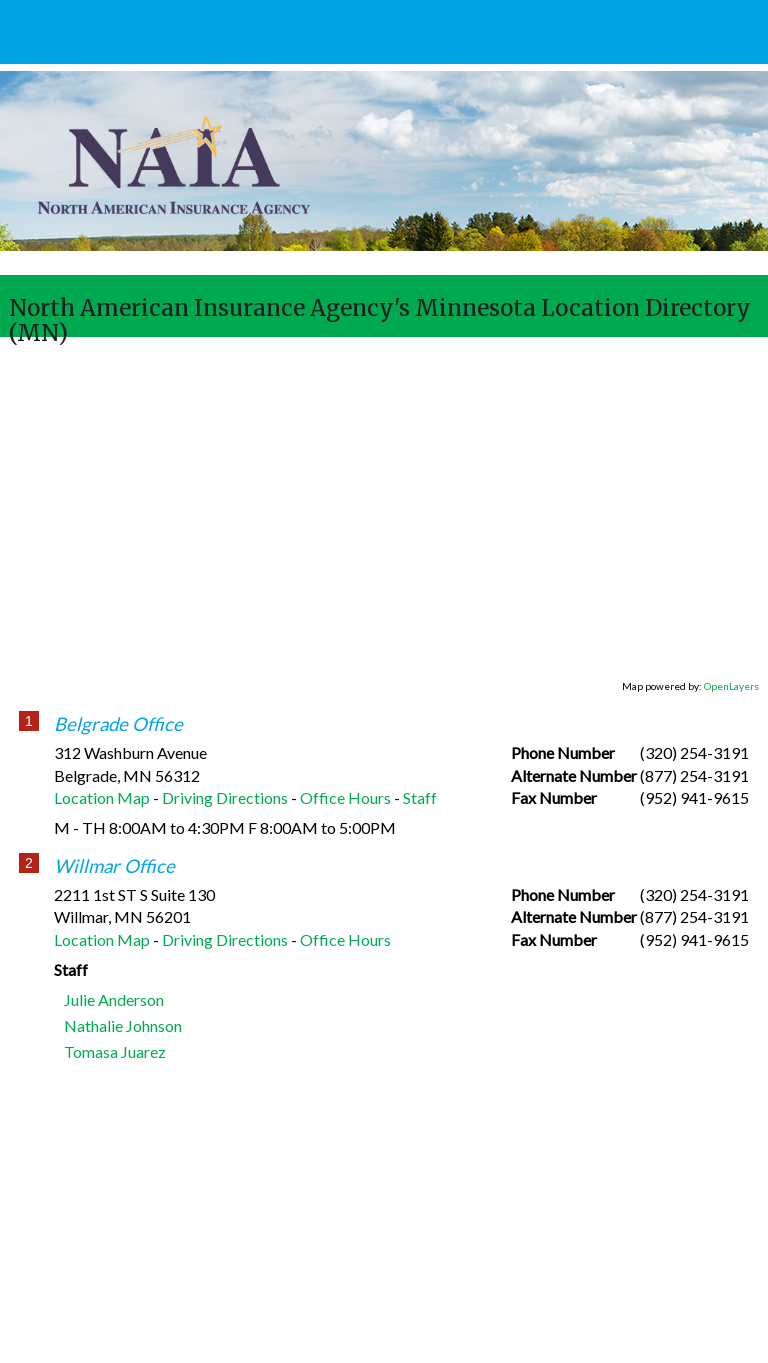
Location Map (102, 797)
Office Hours (345, 797)
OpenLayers (731, 686)
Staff (420, 797)
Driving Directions (225, 797)
